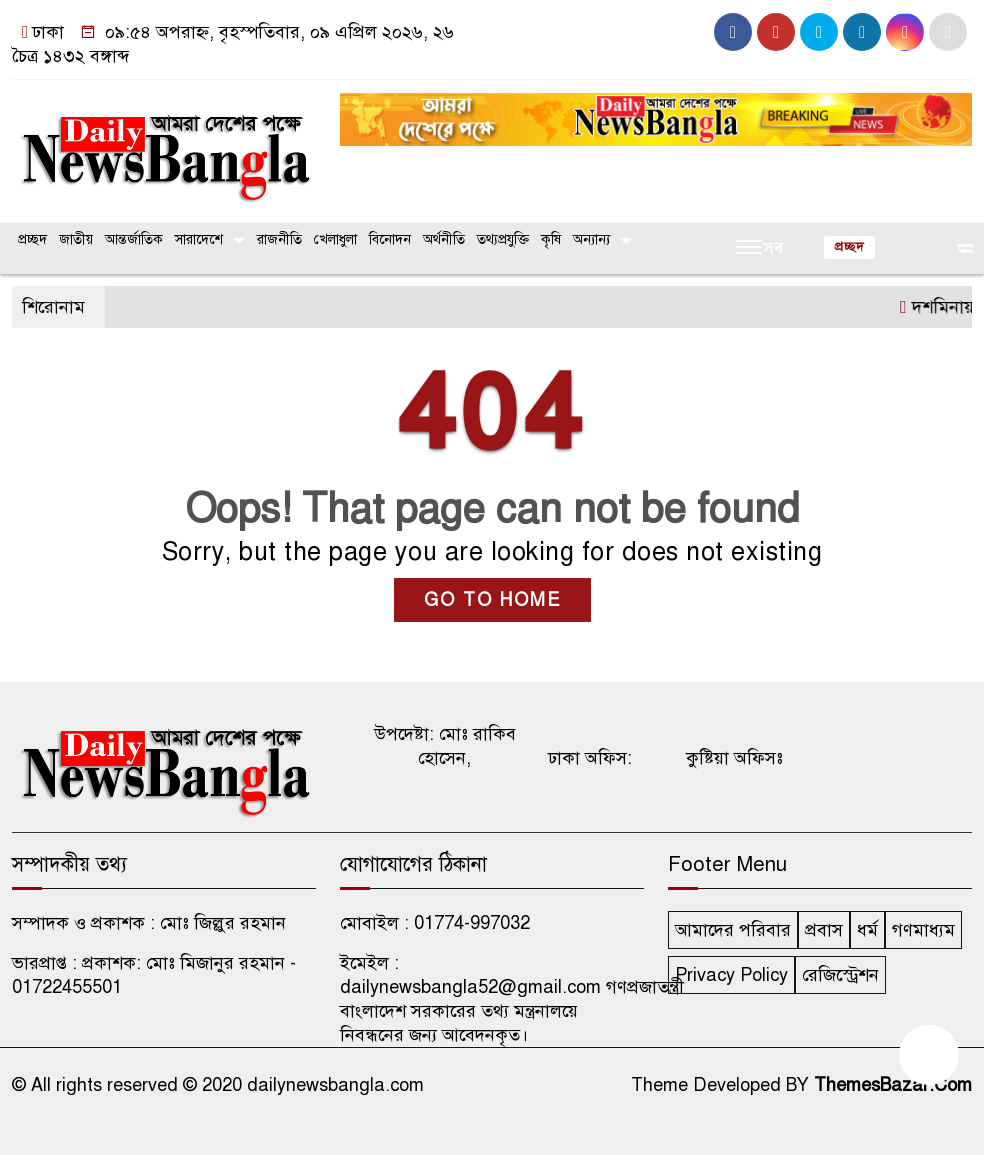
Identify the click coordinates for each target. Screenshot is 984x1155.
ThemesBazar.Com (893, 1085)
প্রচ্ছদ (32, 239)
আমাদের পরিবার (733, 930)
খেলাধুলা (335, 239)
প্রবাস (824, 930)
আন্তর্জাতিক (134, 239)
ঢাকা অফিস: (590, 758)
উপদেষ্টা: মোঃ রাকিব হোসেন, (445, 746)
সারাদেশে (199, 239)
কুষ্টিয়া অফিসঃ (734, 758)
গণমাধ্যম (923, 930)
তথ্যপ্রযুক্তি (503, 239)
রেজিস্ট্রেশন (840, 975)
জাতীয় (76, 239)
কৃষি (551, 239)
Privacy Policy (731, 975)
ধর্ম (867, 930)
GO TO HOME (492, 600)
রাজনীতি (279, 239)
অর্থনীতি (444, 239)
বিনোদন (390, 239)
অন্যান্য (591, 239)
